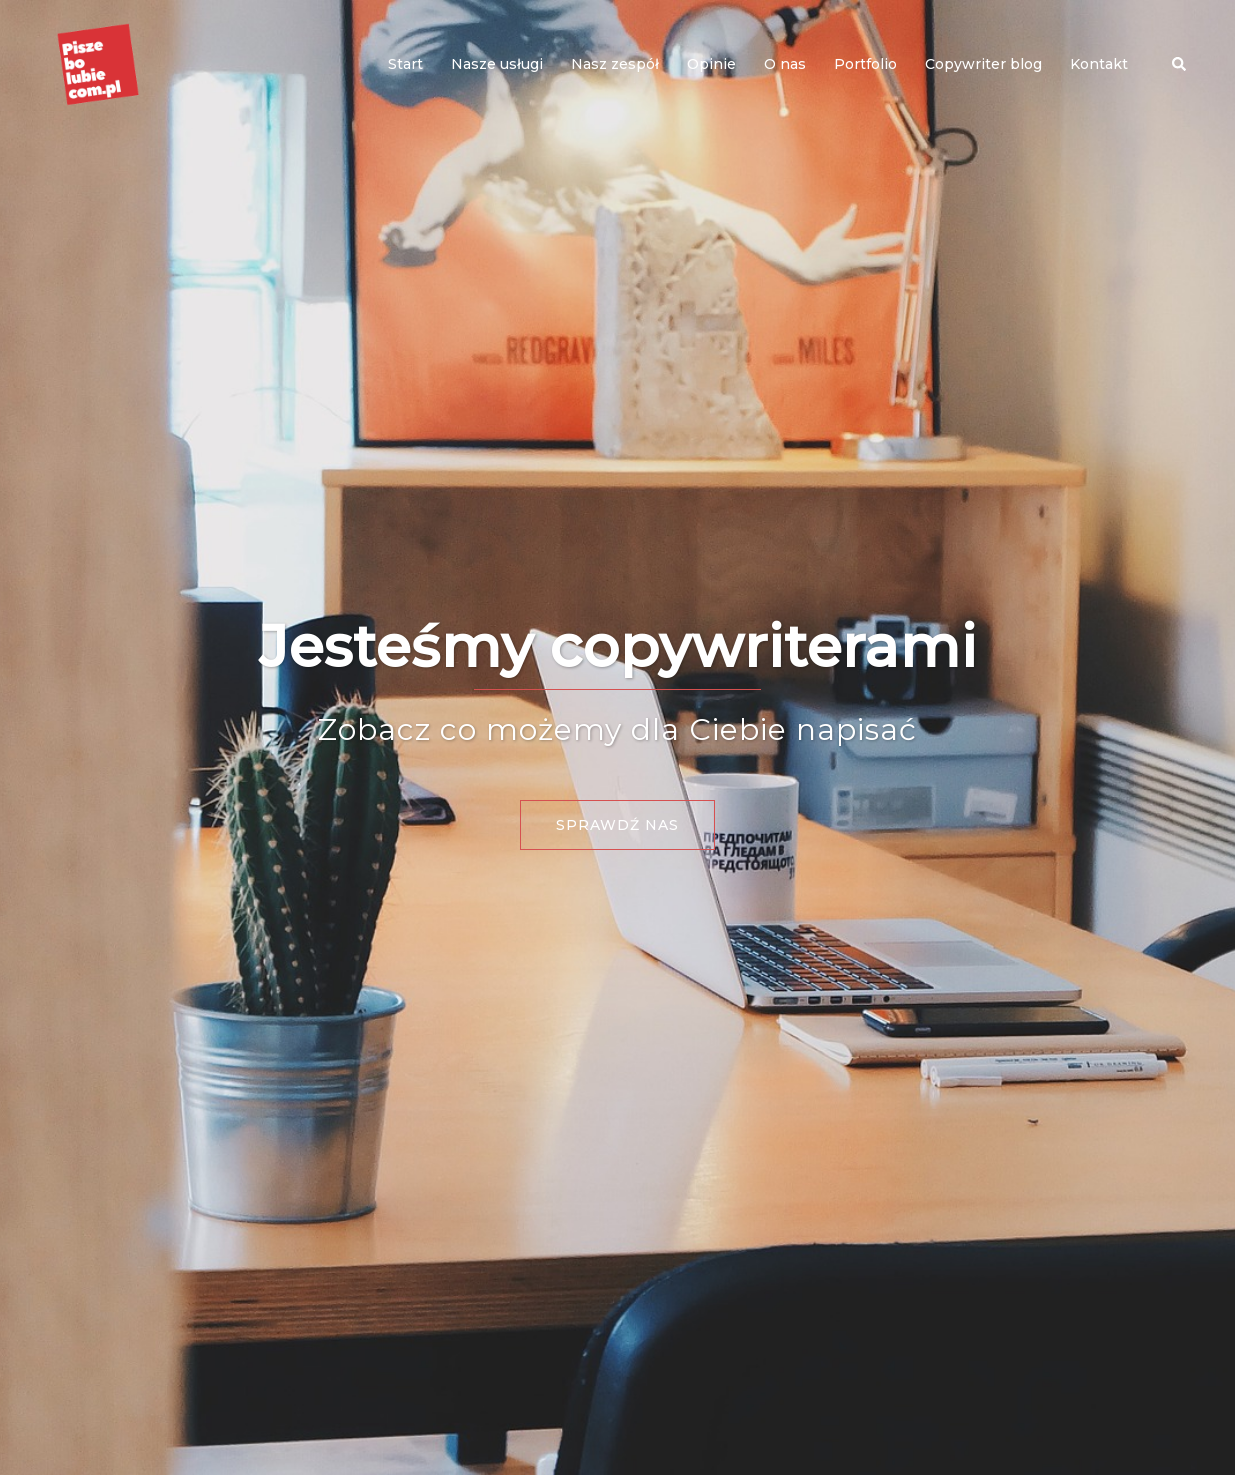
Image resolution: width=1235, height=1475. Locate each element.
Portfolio (865, 64)
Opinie (711, 64)
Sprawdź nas (617, 825)
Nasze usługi (497, 64)
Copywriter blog (983, 64)
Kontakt (1099, 64)
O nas (785, 64)
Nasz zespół (615, 64)
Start (405, 64)
